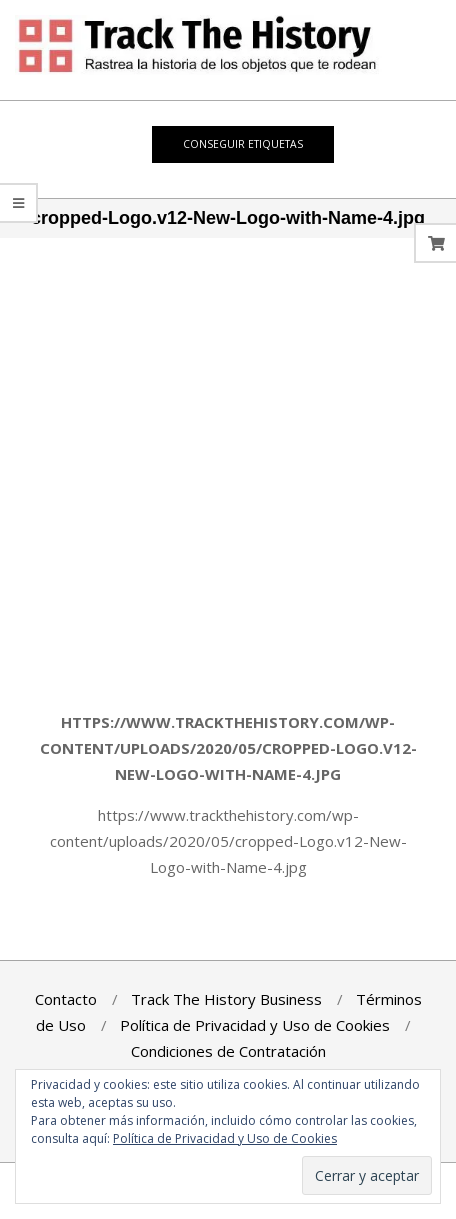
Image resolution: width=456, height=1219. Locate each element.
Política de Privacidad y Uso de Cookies (225, 1138)
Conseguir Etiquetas (243, 144)
